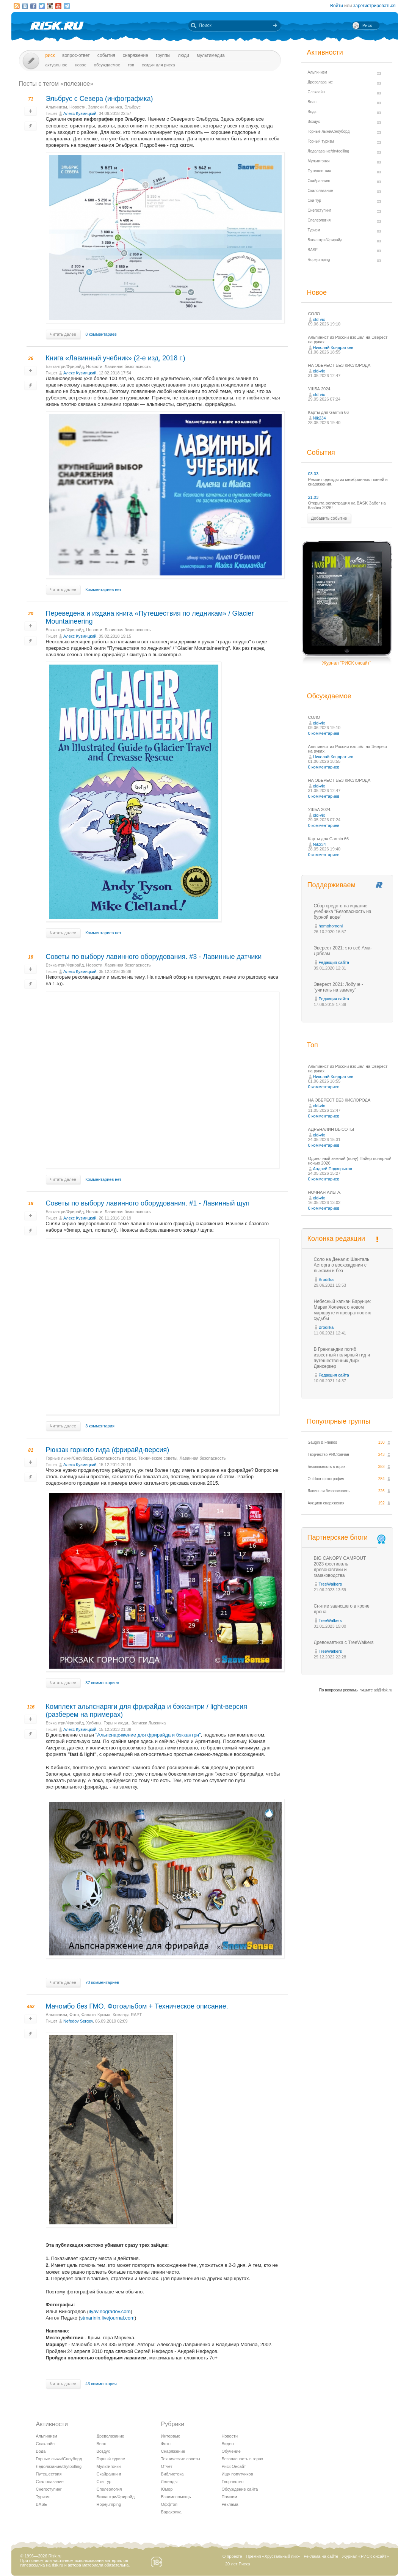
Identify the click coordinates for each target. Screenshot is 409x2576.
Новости (77, 107)
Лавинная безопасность (128, 366)
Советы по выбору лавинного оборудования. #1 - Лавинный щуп (148, 1203)
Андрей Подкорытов (332, 1168)
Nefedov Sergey (78, 2021)
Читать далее (63, 334)
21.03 (313, 497)
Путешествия (49, 2474)
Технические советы (157, 1458)
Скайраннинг (109, 2474)
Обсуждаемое (107, 65)
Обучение (231, 2451)
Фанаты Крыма (95, 2014)
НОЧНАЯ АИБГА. (325, 1192)
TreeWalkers (330, 1584)
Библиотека (172, 2474)
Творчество (233, 2481)
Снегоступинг (49, 2489)
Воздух (103, 2451)
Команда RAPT (127, 2014)
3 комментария (99, 1426)
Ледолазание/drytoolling (59, 2466)
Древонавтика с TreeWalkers (344, 1642)
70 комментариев (102, 1982)
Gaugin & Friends (322, 1442)
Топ (131, 65)
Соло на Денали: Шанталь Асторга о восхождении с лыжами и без (342, 1265)
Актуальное (56, 65)
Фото (74, 2014)
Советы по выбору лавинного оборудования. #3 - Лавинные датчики (154, 956)
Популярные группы (338, 1421)
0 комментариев (324, 733)
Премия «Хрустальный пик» (273, 2556)
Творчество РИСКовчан (328, 1454)
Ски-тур (104, 2481)
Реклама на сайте (321, 2556)
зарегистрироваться (374, 5)
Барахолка (171, 2512)
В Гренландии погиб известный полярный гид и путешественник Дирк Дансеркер (342, 1358)
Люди (183, 55)
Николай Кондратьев (333, 347)
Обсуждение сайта (240, 2489)
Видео (228, 2443)
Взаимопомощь (176, 2496)
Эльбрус (132, 107)
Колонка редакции (336, 1238)
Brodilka (326, 1279)
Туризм (43, 2496)
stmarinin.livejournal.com (107, 2318)
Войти (336, 5)
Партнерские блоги (347, 1538)
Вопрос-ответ (76, 55)
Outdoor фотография (326, 1479)
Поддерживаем (331, 885)
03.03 (313, 474)
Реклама (230, 2504)
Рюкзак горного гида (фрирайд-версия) (107, 1450)
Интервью (170, 2436)
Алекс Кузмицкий (79, 113)
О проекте (232, 2556)
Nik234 (319, 418)
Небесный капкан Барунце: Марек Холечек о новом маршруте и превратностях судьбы (342, 1310)
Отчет (166, 2466)
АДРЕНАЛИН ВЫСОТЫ (331, 1129)
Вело (102, 2443)
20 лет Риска (237, 2564)
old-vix (319, 319)
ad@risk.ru (383, 1690)
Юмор (167, 2489)
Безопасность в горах (115, 1458)
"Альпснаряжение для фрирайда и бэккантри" (148, 1735)
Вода (41, 2451)
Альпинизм (56, 107)
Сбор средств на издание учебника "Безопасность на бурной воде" (342, 911)
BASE (41, 2504)
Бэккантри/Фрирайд (65, 366)
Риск (50, 55)
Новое (80, 65)
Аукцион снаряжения (326, 1503)
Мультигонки (109, 2466)
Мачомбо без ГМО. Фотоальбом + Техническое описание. (137, 2006)
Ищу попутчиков (237, 2474)
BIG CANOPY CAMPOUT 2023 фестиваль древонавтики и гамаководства (340, 1567)
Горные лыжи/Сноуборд (69, 1458)
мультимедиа (211, 55)
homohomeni (331, 926)
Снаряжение (135, 55)
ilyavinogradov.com (109, 2311)
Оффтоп (169, 2504)
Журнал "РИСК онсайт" (346, 663)
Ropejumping (109, 2504)
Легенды (169, 2481)
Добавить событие (329, 518)
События (106, 55)
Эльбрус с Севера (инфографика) (99, 98)
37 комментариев (102, 1682)
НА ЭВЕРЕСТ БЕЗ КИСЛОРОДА (339, 365)
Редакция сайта (334, 962)
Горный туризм (111, 2459)
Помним (229, 2496)
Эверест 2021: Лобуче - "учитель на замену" (339, 987)
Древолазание (110, 2436)
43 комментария (101, 2383)
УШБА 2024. (320, 389)
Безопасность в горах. (327, 1467)
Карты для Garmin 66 (328, 412)
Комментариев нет (103, 589)
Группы (163, 55)
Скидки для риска (158, 65)
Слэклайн (45, 2443)
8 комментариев (101, 334)
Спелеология (109, 2489)
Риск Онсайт (234, 2466)
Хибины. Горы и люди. (107, 1723)
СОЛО (314, 313)
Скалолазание (50, 2481)
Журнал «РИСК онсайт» (365, 2556)
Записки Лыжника (105, 107)
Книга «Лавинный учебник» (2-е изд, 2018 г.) (115, 358)
